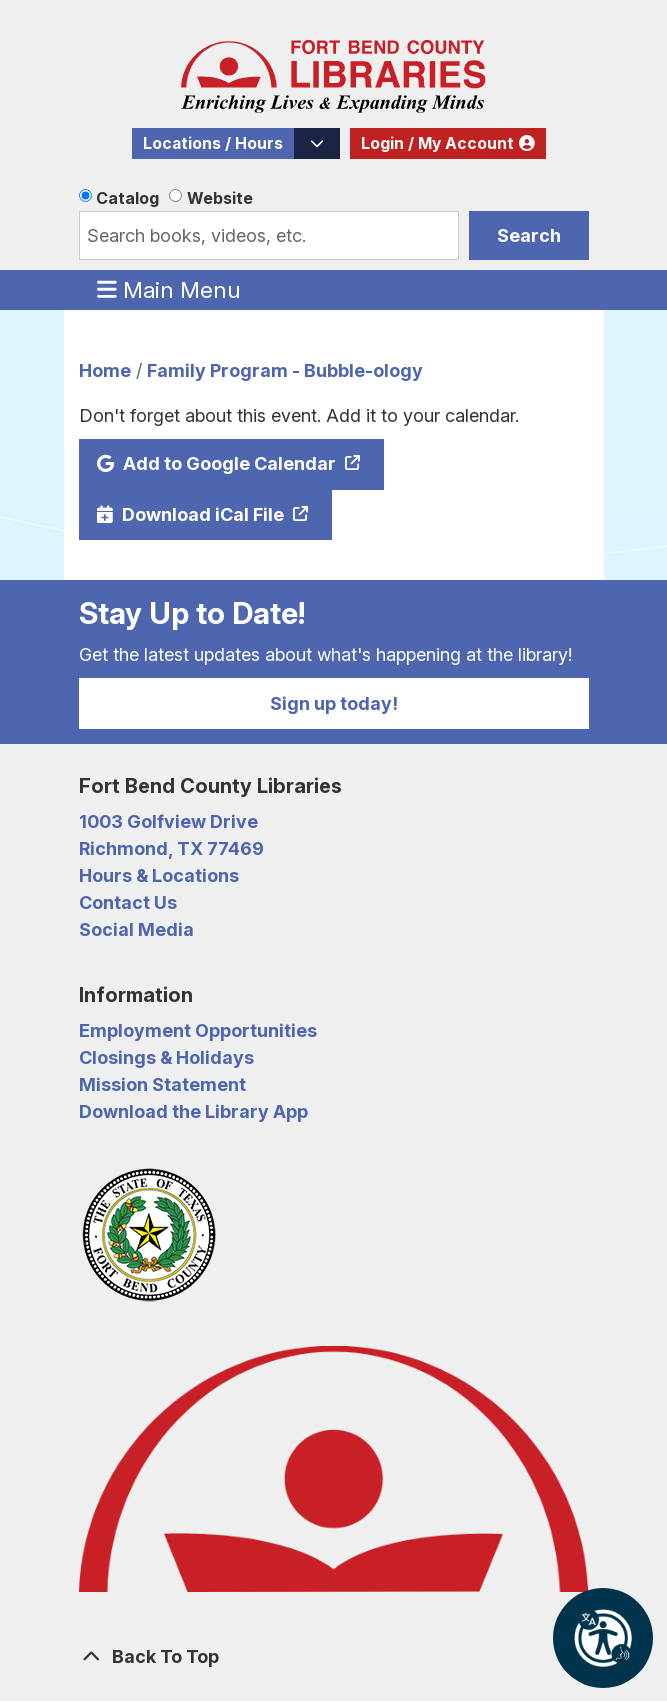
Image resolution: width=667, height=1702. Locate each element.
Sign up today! (334, 703)
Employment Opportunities (198, 1030)
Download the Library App (193, 1111)
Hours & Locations (159, 875)
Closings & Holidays (166, 1057)
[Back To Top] (334, 1656)
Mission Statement (162, 1084)
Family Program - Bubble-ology (285, 370)
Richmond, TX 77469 (171, 848)
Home (105, 370)
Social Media (136, 929)
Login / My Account (437, 143)
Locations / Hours (213, 143)
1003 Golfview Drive (168, 821)
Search (529, 235)
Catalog (127, 198)
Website (220, 198)
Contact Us (128, 902)
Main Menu (169, 289)
